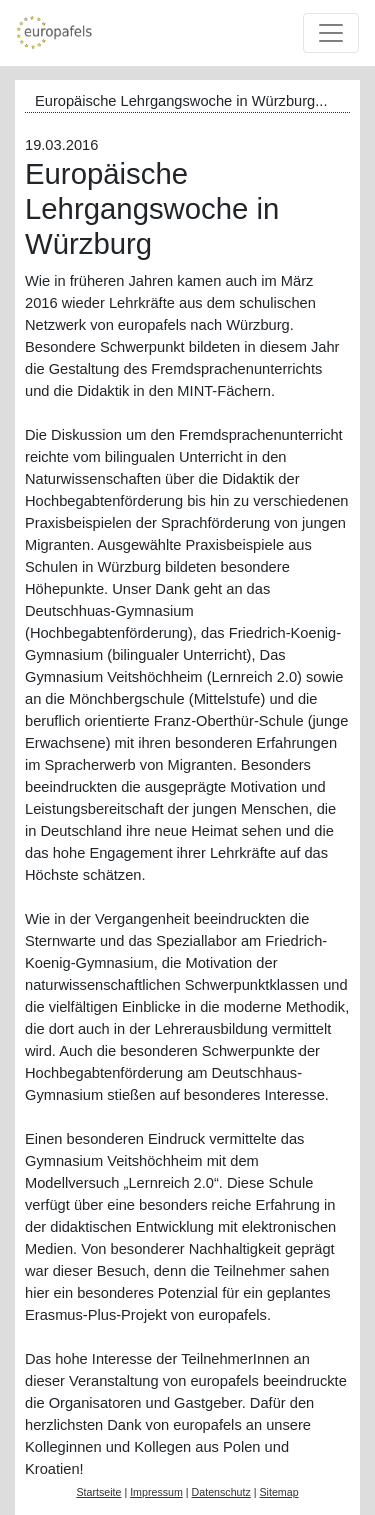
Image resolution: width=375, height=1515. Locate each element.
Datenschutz (221, 1492)
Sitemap (278, 1492)
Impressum (156, 1492)
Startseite (98, 1492)
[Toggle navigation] (331, 33)
